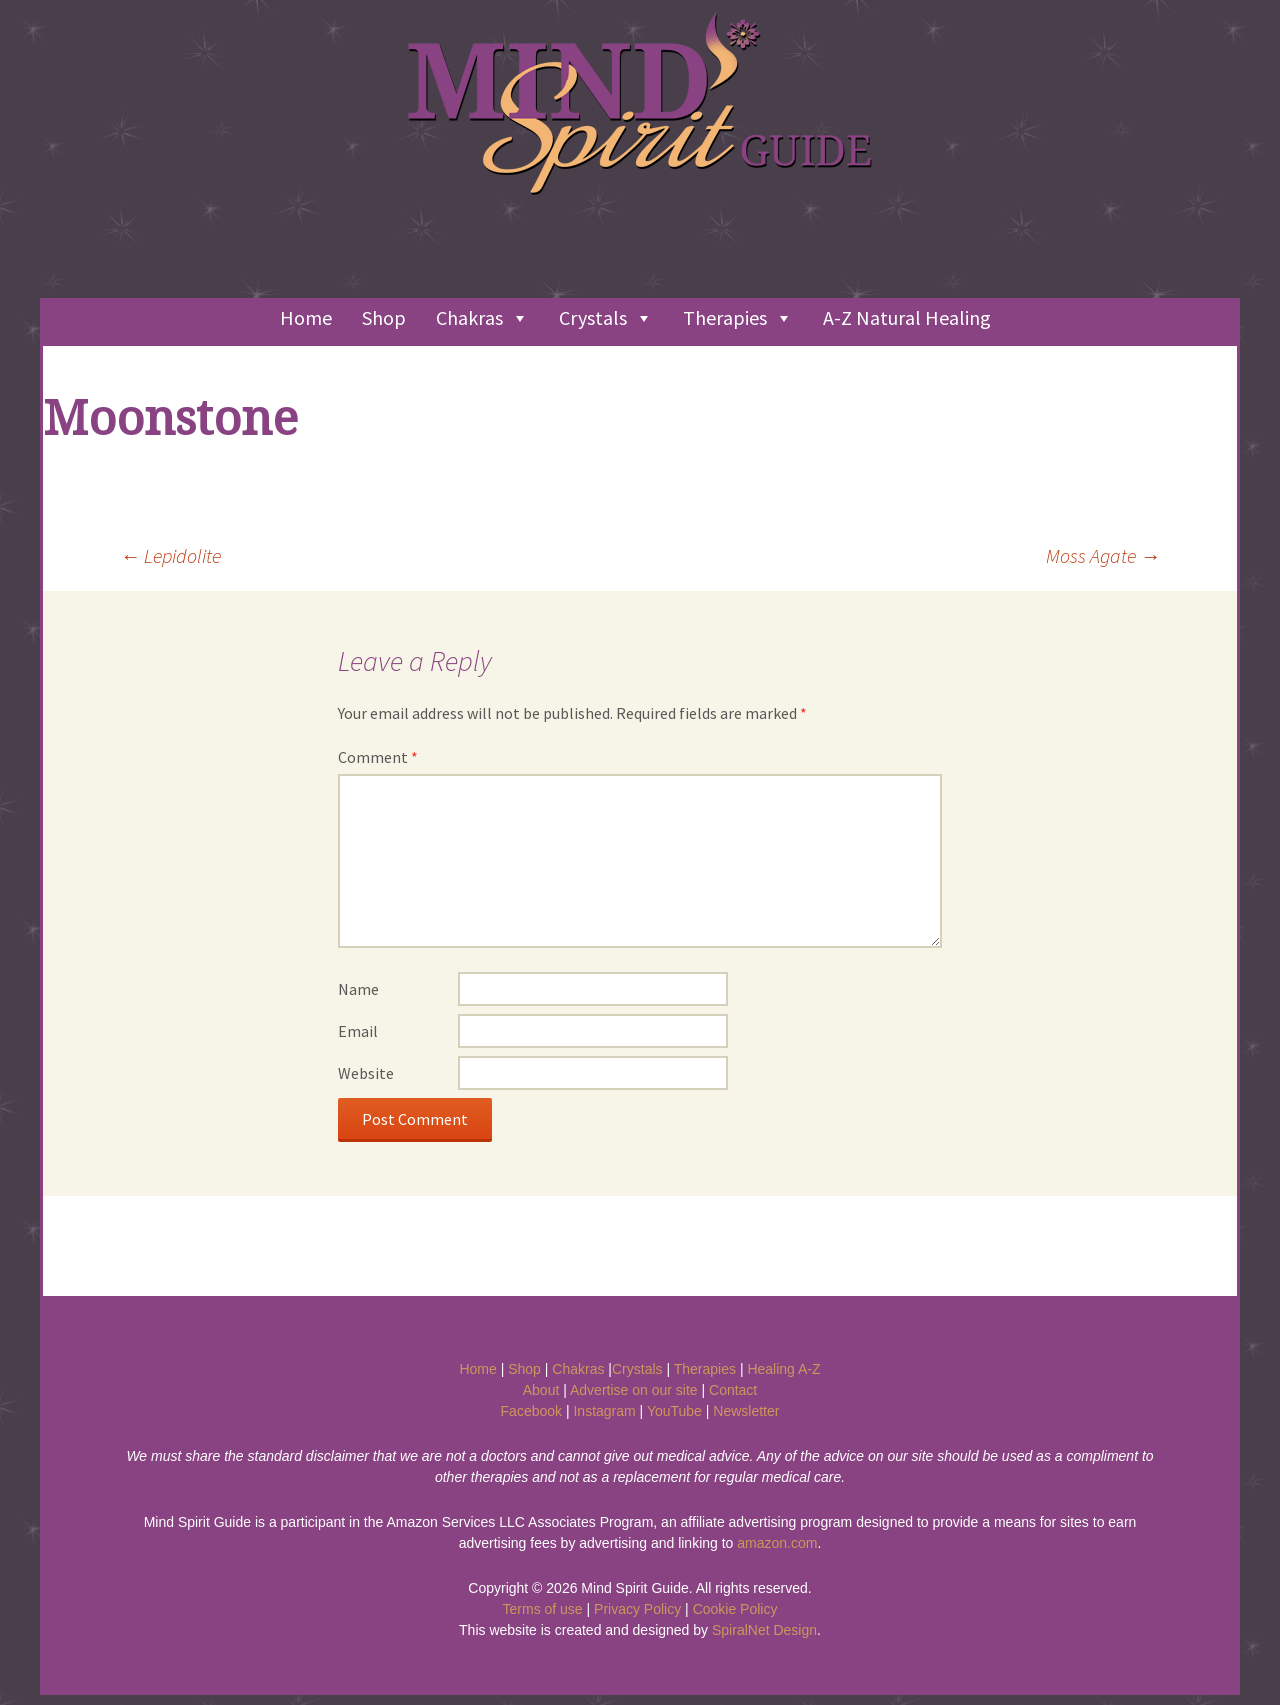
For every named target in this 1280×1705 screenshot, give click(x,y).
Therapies (738, 318)
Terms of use (543, 1609)
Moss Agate (1103, 555)
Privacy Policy (637, 1609)
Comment (378, 757)
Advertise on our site (634, 1390)
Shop (384, 317)
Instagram (604, 1411)
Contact (733, 1390)
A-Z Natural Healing (907, 317)
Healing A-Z (783, 1369)
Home (306, 317)
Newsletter (746, 1411)
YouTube (674, 1411)
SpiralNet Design (764, 1630)
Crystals (606, 318)
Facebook (531, 1411)
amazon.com (777, 1543)
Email (358, 1031)
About (541, 1390)
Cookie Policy (735, 1609)
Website (366, 1073)
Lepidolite (170, 555)
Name (358, 989)
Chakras (482, 318)
